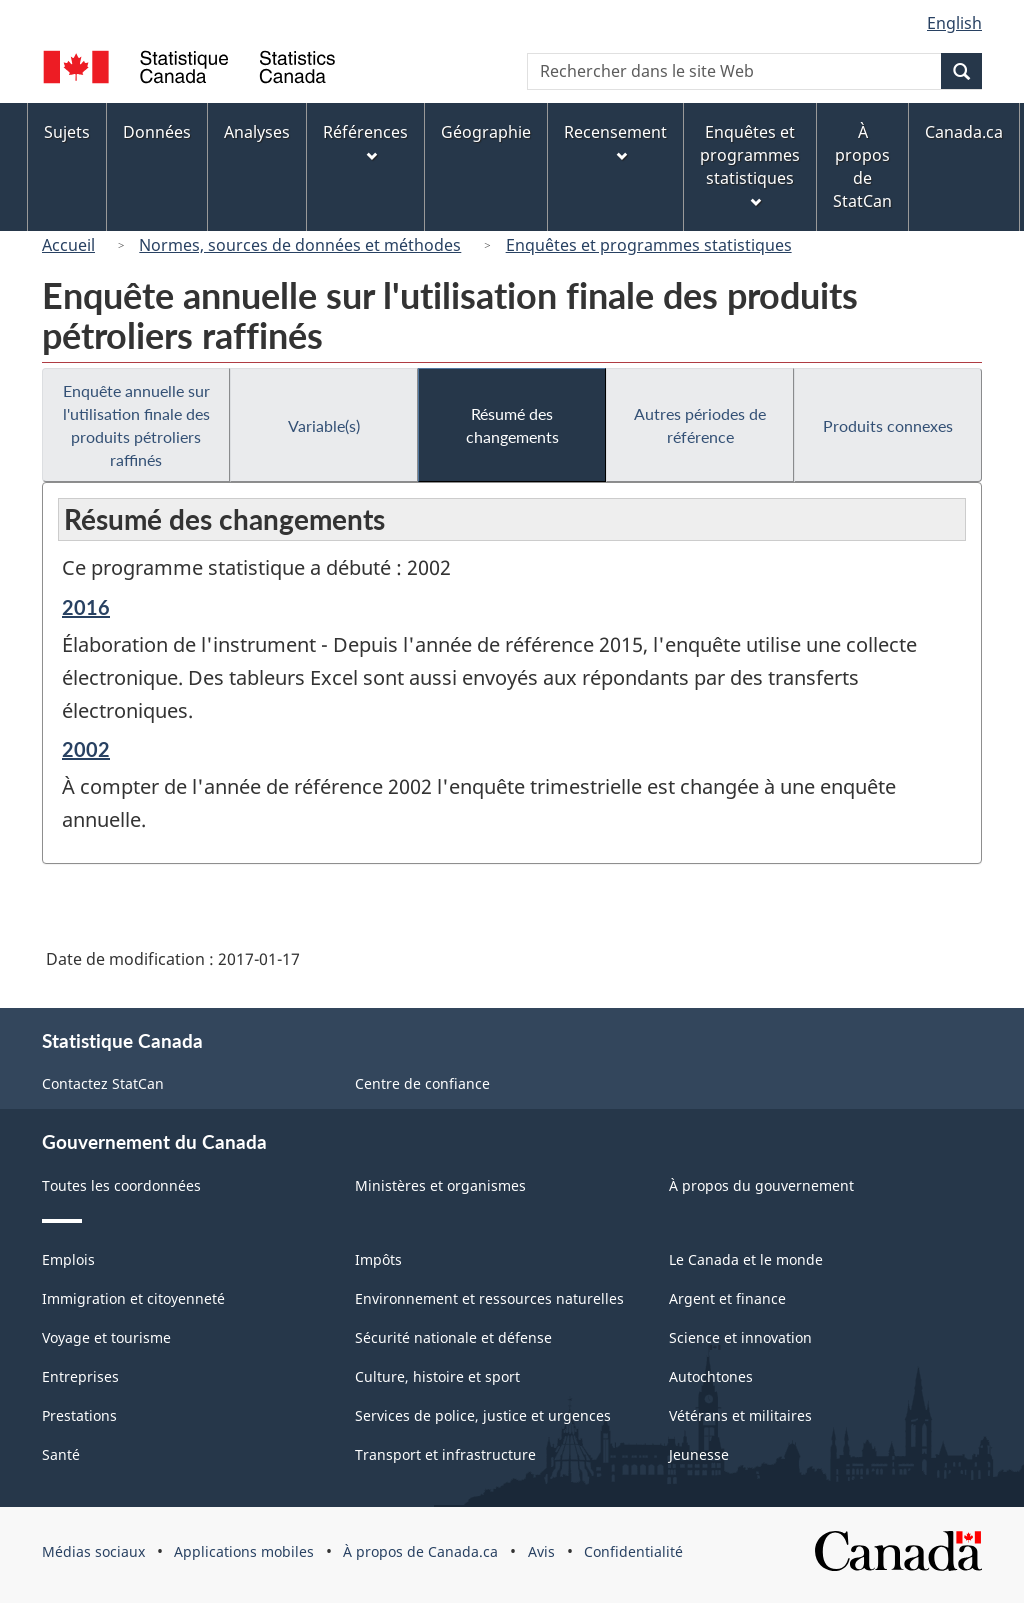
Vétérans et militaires (740, 1415)
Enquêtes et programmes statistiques (649, 245)
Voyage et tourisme (106, 1337)
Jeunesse (699, 1454)
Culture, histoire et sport (437, 1376)
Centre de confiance (422, 1083)
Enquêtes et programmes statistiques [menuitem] (750, 164)
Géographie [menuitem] (486, 132)
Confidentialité (633, 1551)
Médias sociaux (93, 1551)
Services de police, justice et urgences (483, 1415)
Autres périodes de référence (700, 425)
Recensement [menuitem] (615, 141)
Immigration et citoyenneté (133, 1298)
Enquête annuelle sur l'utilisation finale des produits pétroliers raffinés (136, 425)
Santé (61, 1454)
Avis (541, 1551)
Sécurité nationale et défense (453, 1337)
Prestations (79, 1415)
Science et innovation (740, 1337)
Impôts (378, 1259)
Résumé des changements (512, 425)
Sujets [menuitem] (67, 132)
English (954, 23)
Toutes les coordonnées (121, 1185)
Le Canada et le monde (746, 1259)
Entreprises (80, 1376)
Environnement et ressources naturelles (489, 1298)
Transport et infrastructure (445, 1454)
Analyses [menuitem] (257, 132)
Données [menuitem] (157, 132)
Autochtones (711, 1376)
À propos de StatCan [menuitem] (862, 166)
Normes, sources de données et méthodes (300, 245)
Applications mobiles (244, 1551)
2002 (86, 749)
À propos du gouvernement (761, 1185)
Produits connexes (888, 425)
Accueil (68, 245)
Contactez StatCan (103, 1083)
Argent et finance (727, 1298)
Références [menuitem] (365, 141)
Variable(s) (324, 425)
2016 (86, 607)
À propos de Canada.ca (420, 1551)
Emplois (68, 1259)
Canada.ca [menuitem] (964, 132)
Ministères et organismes (440, 1185)
